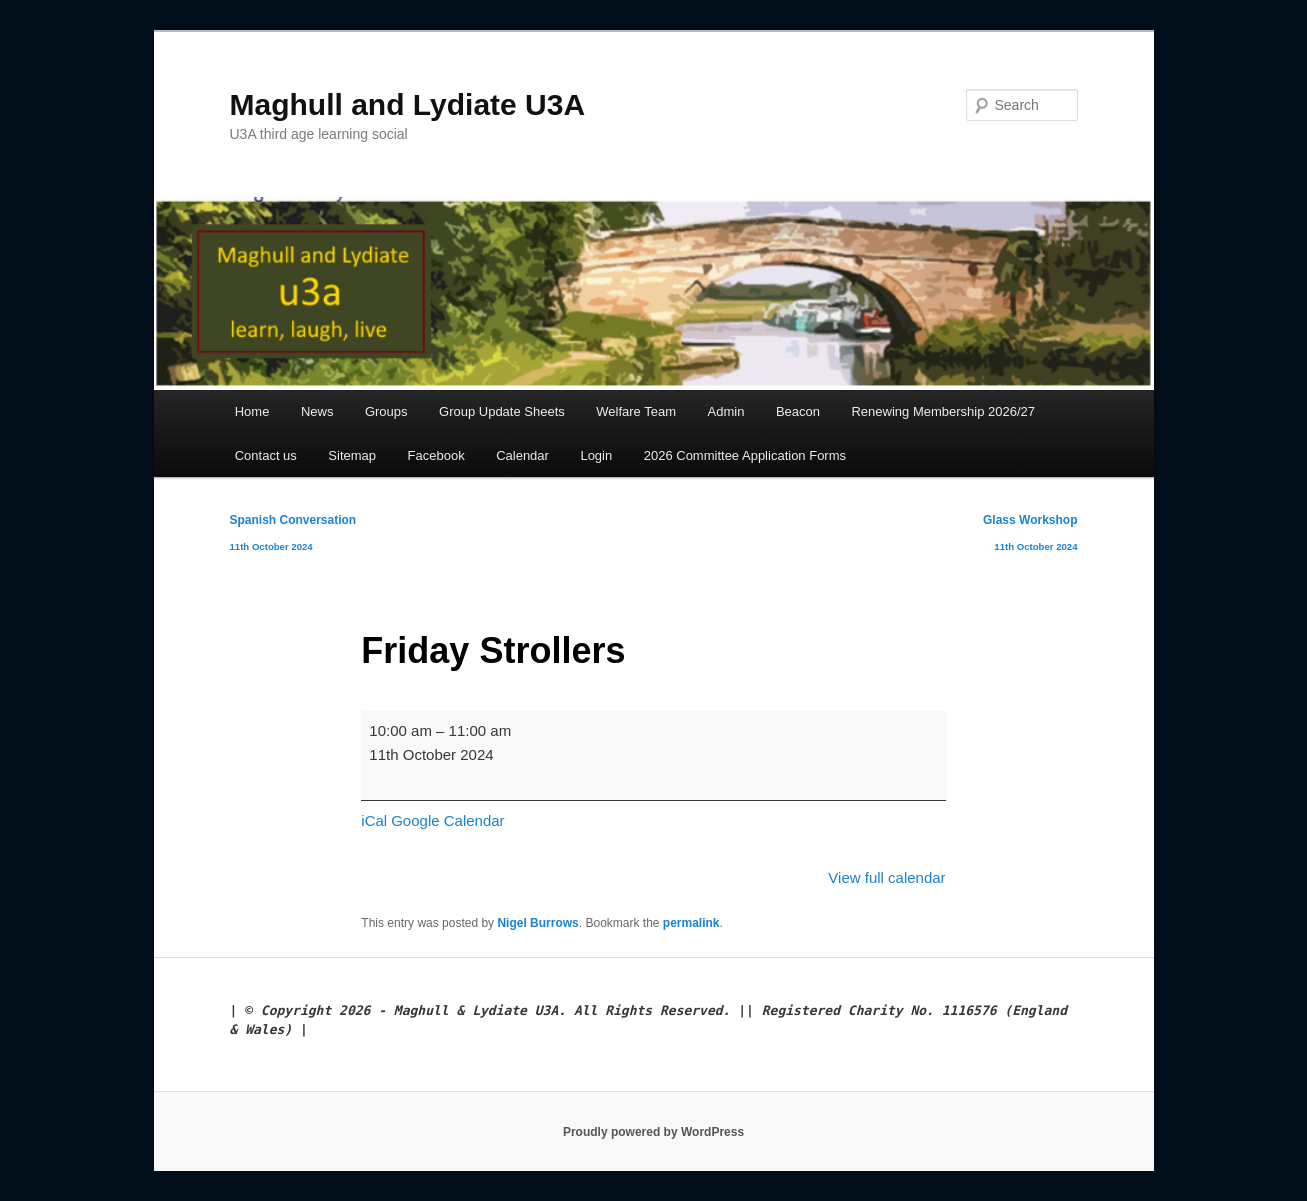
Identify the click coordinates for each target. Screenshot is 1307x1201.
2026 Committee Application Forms (745, 455)
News (317, 411)
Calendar (522, 455)
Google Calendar (447, 820)
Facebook (436, 455)
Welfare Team (636, 411)
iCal (374, 820)
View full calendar (886, 877)
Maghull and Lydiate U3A (408, 104)
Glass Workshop (1030, 536)
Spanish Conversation (293, 536)
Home (252, 411)
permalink (691, 923)
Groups (386, 411)
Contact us (266, 455)
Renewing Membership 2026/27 (943, 411)
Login (596, 455)
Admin (726, 411)
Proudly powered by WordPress (653, 1132)
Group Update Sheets (502, 411)
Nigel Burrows (537, 923)
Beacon (798, 411)
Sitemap (352, 455)
